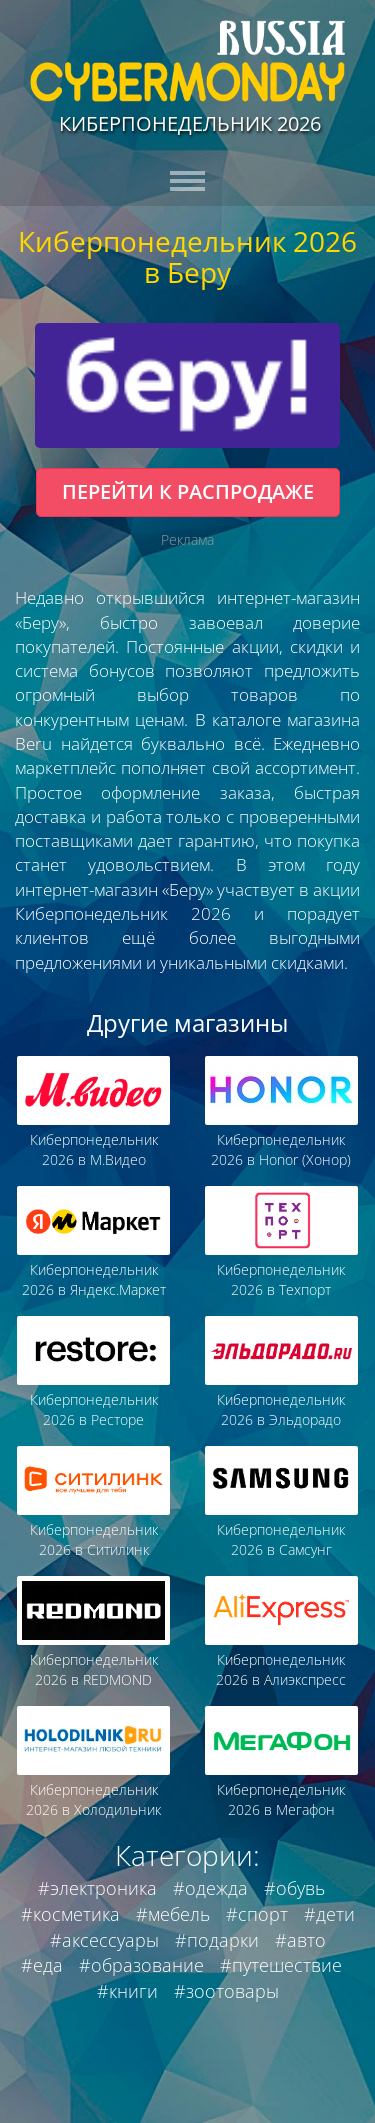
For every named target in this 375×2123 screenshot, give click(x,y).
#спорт (257, 1914)
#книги (127, 1991)
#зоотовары (226, 1991)
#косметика (70, 1914)
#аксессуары (104, 1940)
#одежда (210, 1888)
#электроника (97, 1888)
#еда (42, 1965)
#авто (300, 1940)
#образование (141, 1965)
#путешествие (281, 1965)
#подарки (217, 1940)
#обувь (294, 1888)
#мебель (173, 1914)
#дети (329, 1914)
